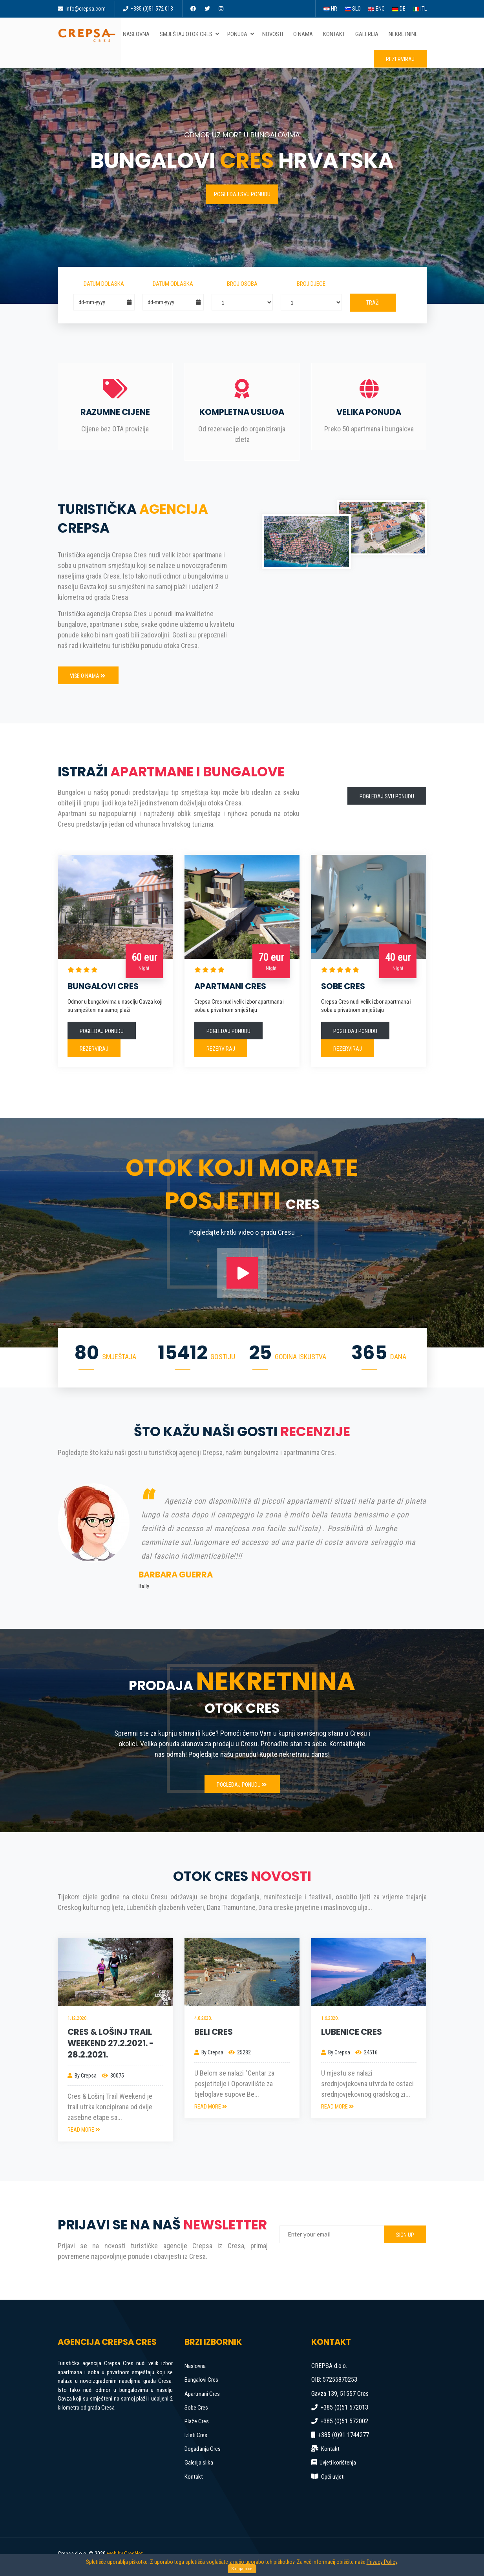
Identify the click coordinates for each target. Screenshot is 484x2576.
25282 (239, 2052)
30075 (113, 2075)
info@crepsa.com (82, 8)
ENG (376, 8)
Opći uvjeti (333, 2476)
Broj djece (311, 283)
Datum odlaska (173, 283)
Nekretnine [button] (405, 34)
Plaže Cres (196, 2421)
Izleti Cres (195, 2435)
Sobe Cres (196, 2407)
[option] (242, 1537)
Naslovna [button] (138, 34)
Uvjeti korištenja (338, 2462)
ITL (420, 8)
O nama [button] (304, 34)
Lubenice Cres (351, 2031)
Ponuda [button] (241, 34)
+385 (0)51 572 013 (148, 8)
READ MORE (84, 2130)
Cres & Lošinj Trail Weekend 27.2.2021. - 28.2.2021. (111, 2043)
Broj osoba (242, 283)
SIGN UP (405, 2235)
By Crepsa (82, 2075)
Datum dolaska (104, 283)
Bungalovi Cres (201, 2379)
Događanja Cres (202, 2448)
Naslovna (195, 2366)
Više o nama (88, 676)
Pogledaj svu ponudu (242, 194)
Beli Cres (213, 2031)
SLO (353, 8)
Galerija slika (198, 2462)
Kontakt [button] (335, 34)
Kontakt (193, 2476)
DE (398, 8)
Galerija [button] (368, 34)
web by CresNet (125, 2553)
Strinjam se (242, 2568)
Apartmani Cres (202, 2393)
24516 (366, 2052)
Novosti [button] (274, 34)
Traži (373, 302)
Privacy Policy (382, 2562)
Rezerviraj (400, 59)
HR (330, 8)
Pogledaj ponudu (102, 1031)
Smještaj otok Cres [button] (190, 34)
